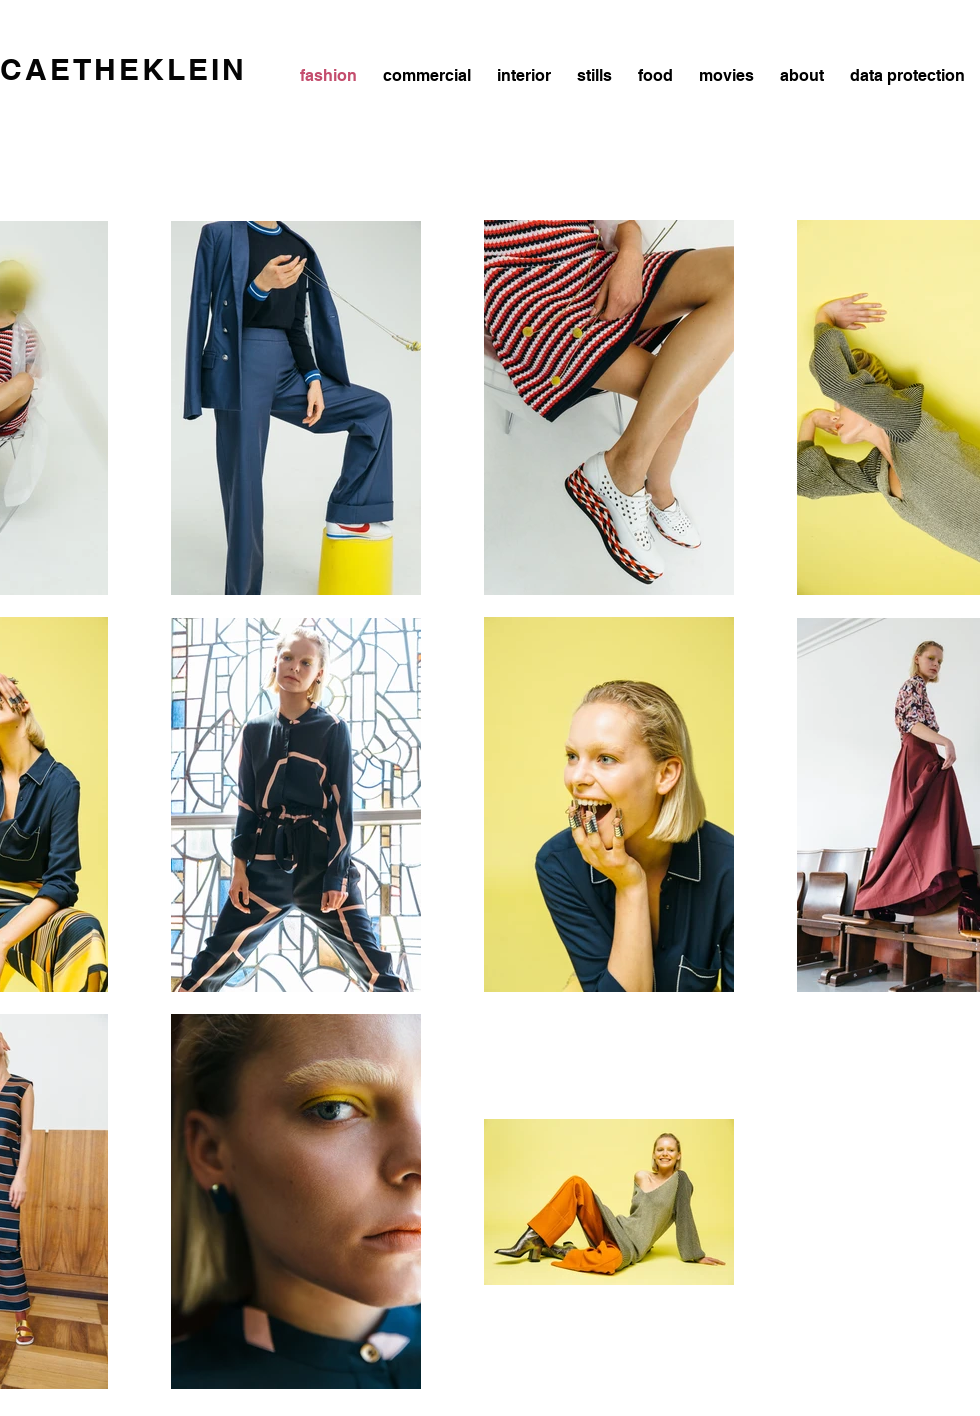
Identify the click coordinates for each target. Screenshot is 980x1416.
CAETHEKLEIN (123, 69)
